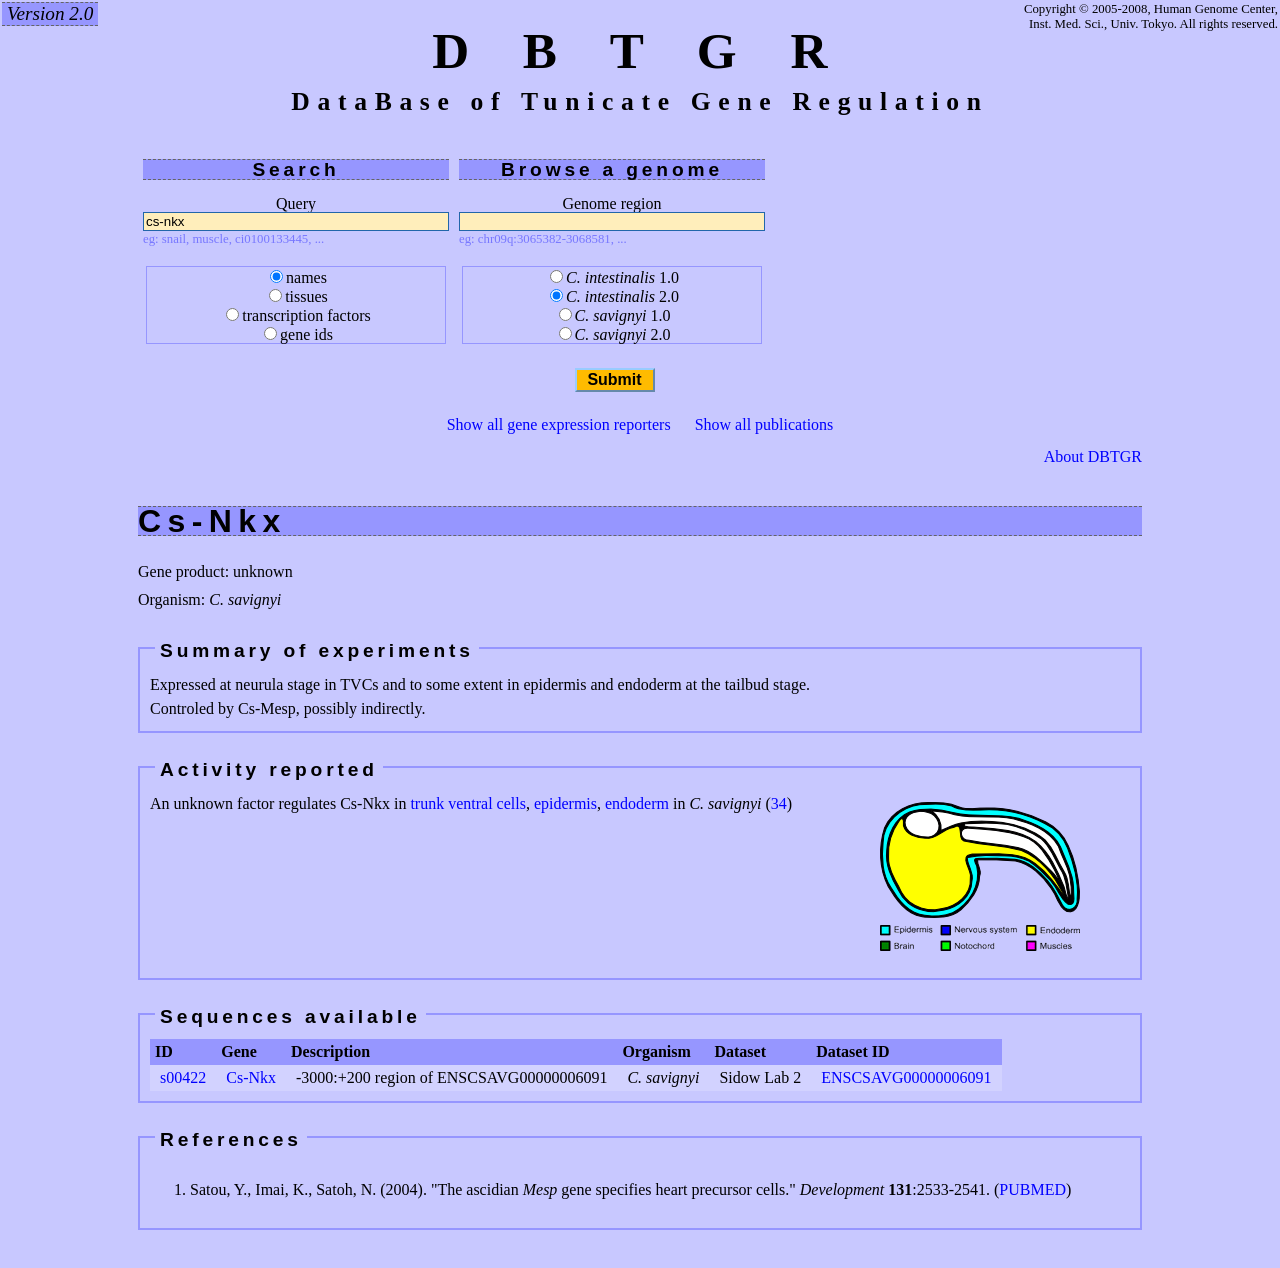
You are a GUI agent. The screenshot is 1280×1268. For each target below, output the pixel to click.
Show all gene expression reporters (559, 424)
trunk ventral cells (468, 803)
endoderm (637, 803)
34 (779, 803)
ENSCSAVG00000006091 (906, 1077)
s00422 (183, 1077)
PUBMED (1032, 1189)
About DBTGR (1093, 457)
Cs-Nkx (251, 1077)
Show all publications (764, 424)
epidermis (565, 803)
